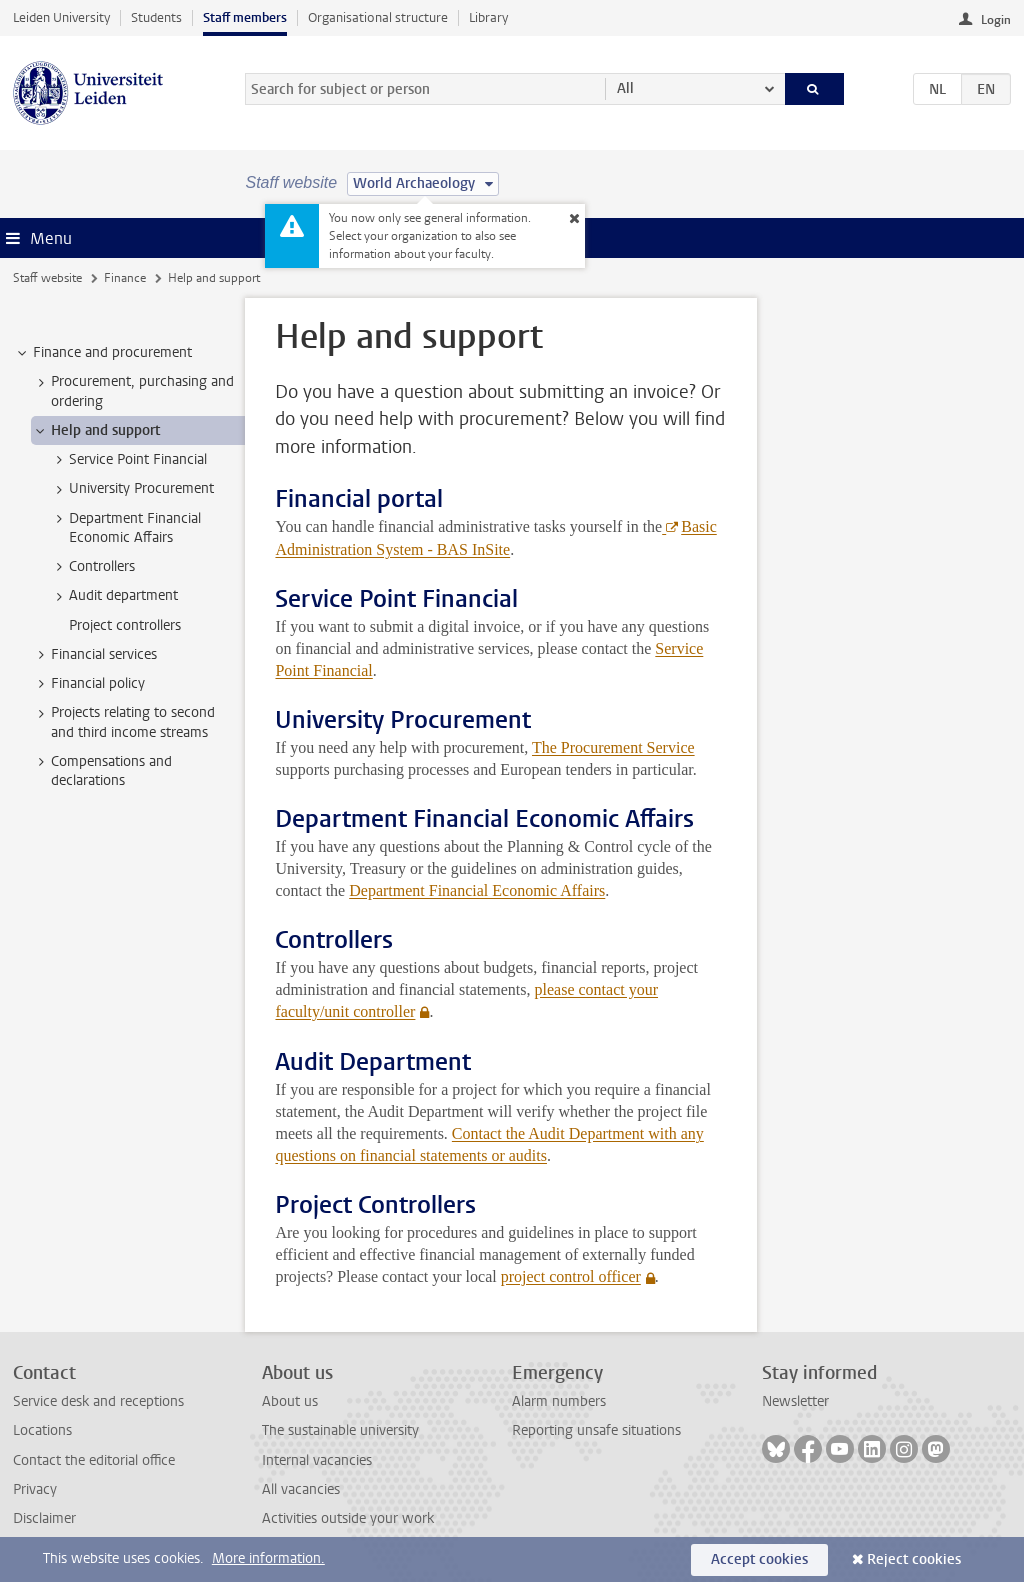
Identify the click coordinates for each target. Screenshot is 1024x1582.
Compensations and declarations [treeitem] (102, 771)
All (625, 88)
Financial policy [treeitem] (88, 684)
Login (996, 20)
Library (488, 17)
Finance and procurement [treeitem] (103, 353)
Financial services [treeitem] (94, 655)
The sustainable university (340, 1430)
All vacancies (301, 1489)
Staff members (245, 17)
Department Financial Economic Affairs (477, 890)
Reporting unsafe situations (596, 1430)
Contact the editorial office (94, 1460)
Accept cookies (759, 1559)
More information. (268, 1558)
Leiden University (61, 17)
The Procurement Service (613, 747)
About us (290, 1401)
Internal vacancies (317, 1460)
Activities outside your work (348, 1518)
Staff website (47, 278)
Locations (42, 1430)
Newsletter (795, 1401)
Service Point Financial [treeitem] (128, 460)
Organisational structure (378, 17)
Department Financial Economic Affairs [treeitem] (125, 528)
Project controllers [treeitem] (125, 625)
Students (156, 17)
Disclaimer (44, 1518)
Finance (125, 278)
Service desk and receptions (98, 1401)
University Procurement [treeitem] (132, 489)
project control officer (570, 1276)
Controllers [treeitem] (92, 567)
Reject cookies (914, 1559)
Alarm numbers (559, 1401)
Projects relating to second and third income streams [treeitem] (123, 722)
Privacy (35, 1489)
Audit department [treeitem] (114, 596)
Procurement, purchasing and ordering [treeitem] (133, 391)
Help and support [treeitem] (96, 431)
